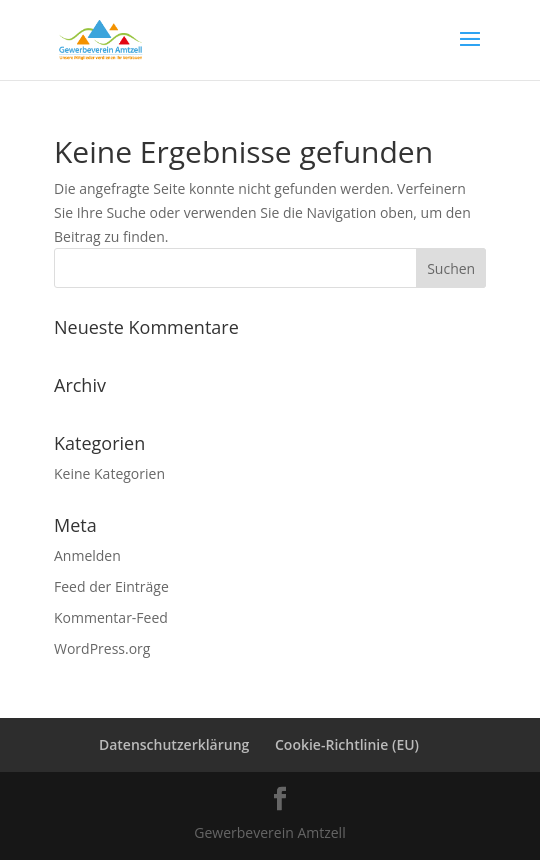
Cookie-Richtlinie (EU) (347, 744)
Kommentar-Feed (111, 617)
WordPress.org (102, 648)
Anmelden (87, 555)
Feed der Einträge (111, 586)
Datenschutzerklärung (174, 744)
